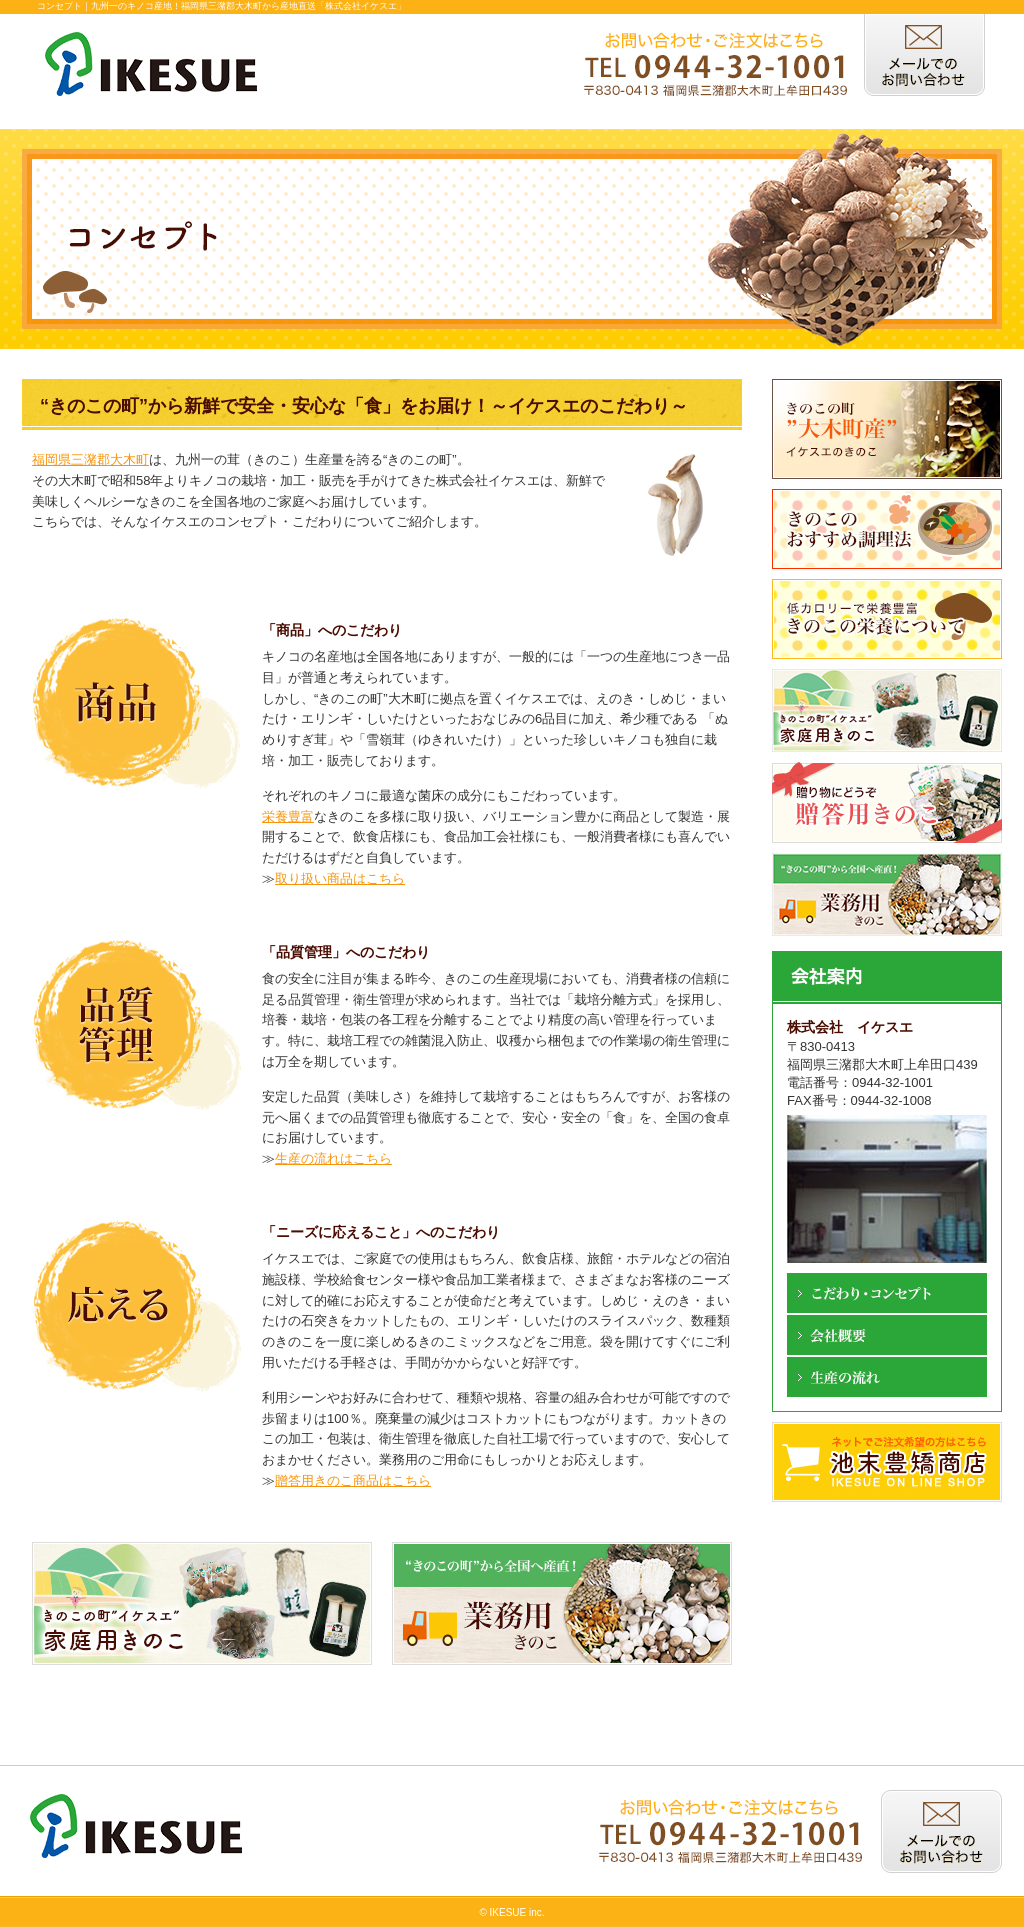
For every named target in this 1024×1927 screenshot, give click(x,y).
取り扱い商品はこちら (340, 878)
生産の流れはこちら (333, 1158)
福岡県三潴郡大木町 (90, 459)
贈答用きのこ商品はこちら (353, 1480)
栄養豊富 (288, 816)
